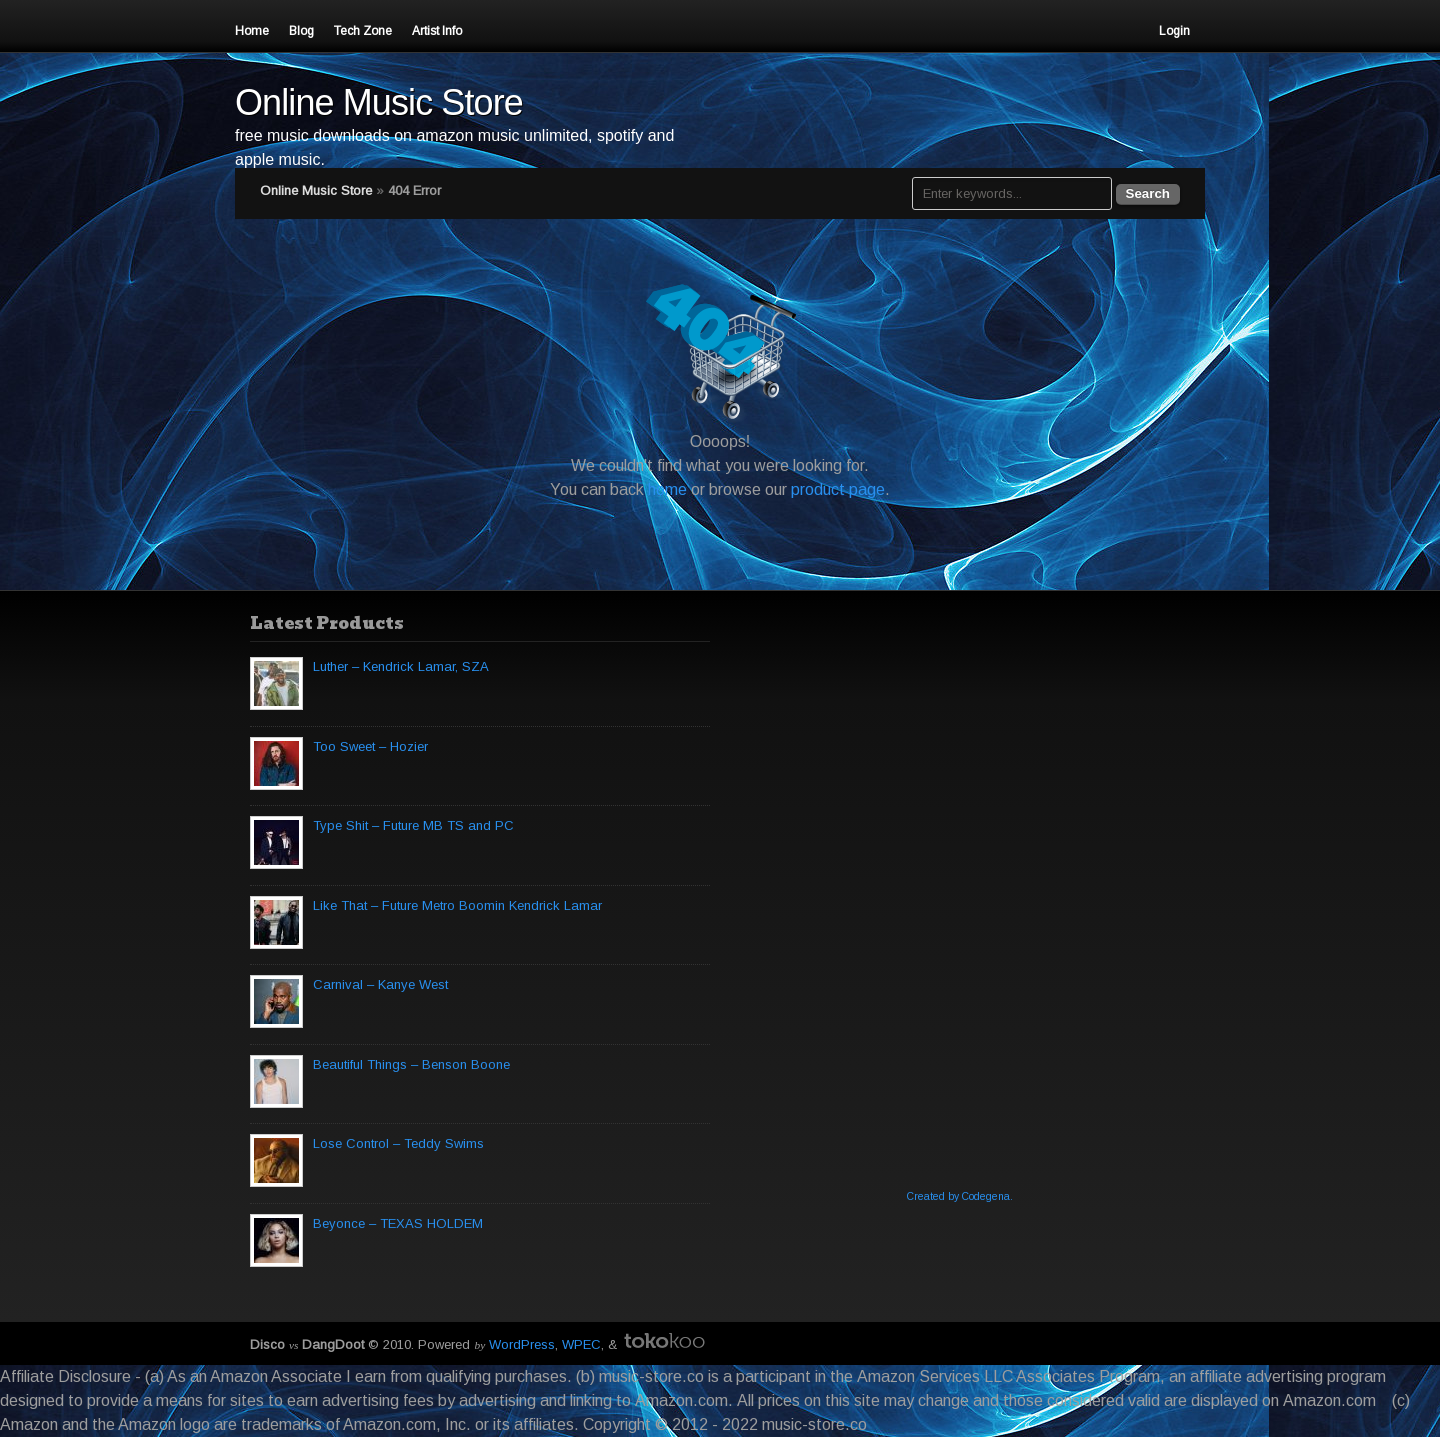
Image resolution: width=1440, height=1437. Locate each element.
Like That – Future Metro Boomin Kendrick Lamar (457, 905)
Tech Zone (363, 31)
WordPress (522, 1344)
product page (838, 489)
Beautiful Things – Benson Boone (411, 1064)
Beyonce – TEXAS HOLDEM (398, 1223)
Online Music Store (379, 102)
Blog (301, 31)
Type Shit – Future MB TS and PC (413, 825)
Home (252, 31)
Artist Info (437, 31)
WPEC (581, 1344)
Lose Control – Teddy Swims (398, 1143)
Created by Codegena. (960, 1196)
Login (1174, 31)
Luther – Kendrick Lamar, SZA (401, 666)
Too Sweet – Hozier (370, 746)
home (667, 489)
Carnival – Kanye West (380, 984)
